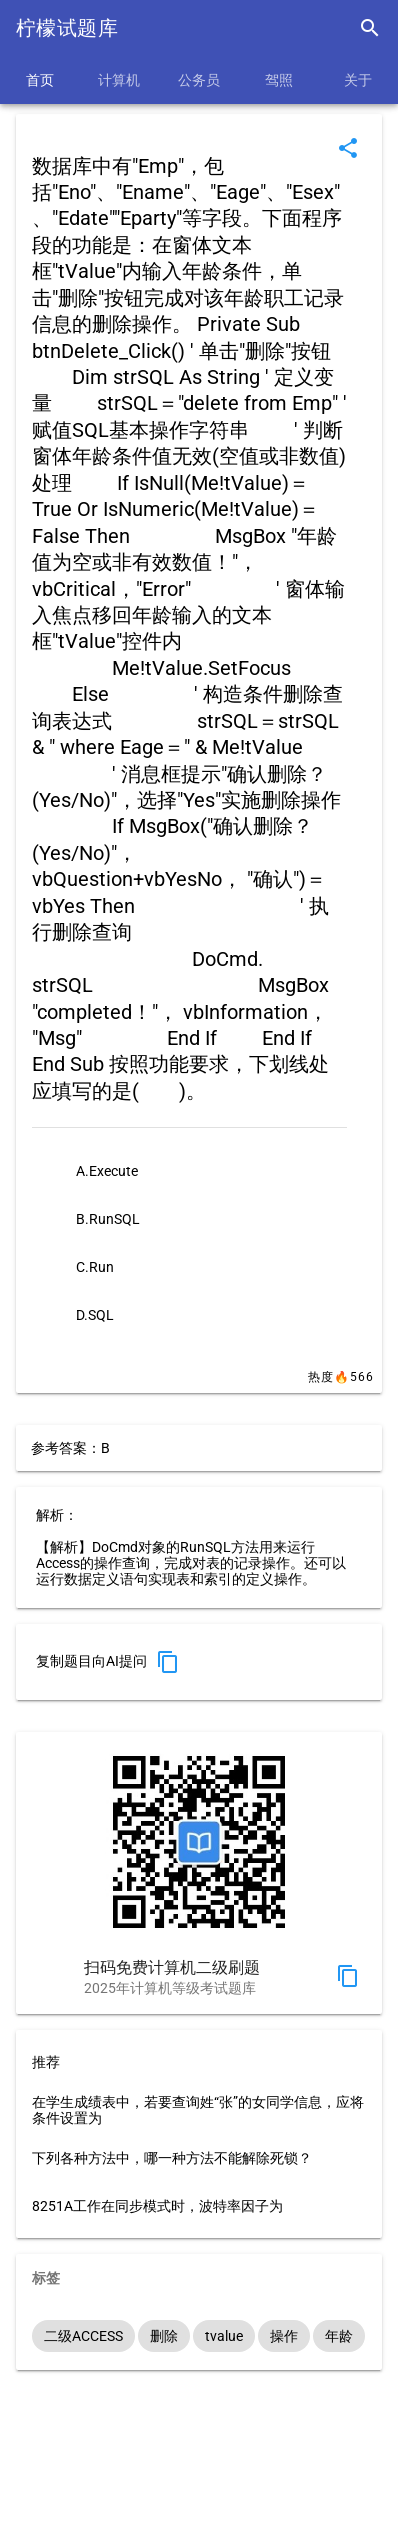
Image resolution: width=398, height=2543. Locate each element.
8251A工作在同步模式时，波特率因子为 (157, 2206)
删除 (164, 2336)
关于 (358, 80)
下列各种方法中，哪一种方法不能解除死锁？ (172, 2158)
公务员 (199, 80)
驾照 (279, 80)
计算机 (119, 80)
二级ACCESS (83, 2336)
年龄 (339, 2336)
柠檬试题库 (67, 28)
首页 (40, 80)
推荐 (46, 2062)
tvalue (224, 2336)
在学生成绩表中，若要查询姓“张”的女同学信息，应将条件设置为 (198, 2110)
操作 (284, 2336)
